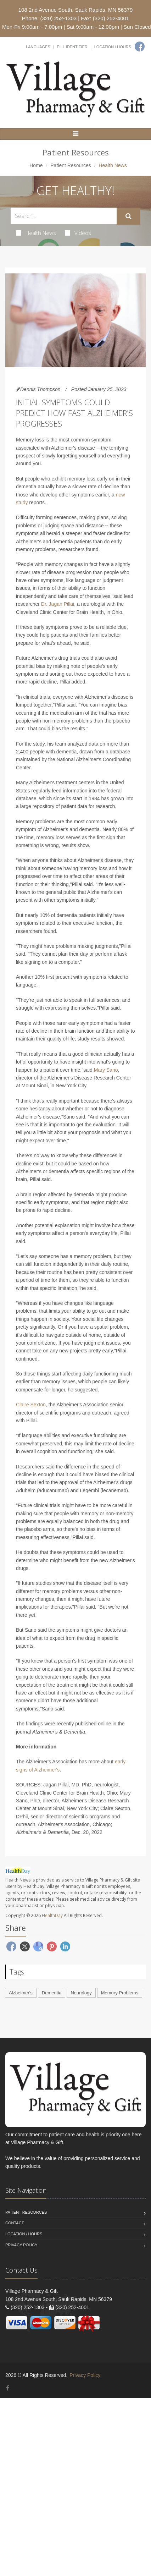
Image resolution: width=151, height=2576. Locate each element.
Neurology (81, 1992)
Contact (14, 2223)
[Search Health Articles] (64, 216)
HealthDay (52, 1915)
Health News (36, 232)
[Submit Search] (128, 216)
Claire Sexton (31, 1404)
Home (36, 165)
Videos (78, 232)
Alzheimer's (21, 1992)
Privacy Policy (21, 2245)
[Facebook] (140, 46)
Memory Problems (119, 1992)
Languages (38, 47)
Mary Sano (106, 1070)
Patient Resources (70, 165)
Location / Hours (112, 47)
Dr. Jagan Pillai (57, 604)
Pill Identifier (72, 47)
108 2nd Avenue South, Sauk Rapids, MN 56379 (75, 10)
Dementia (52, 1992)
